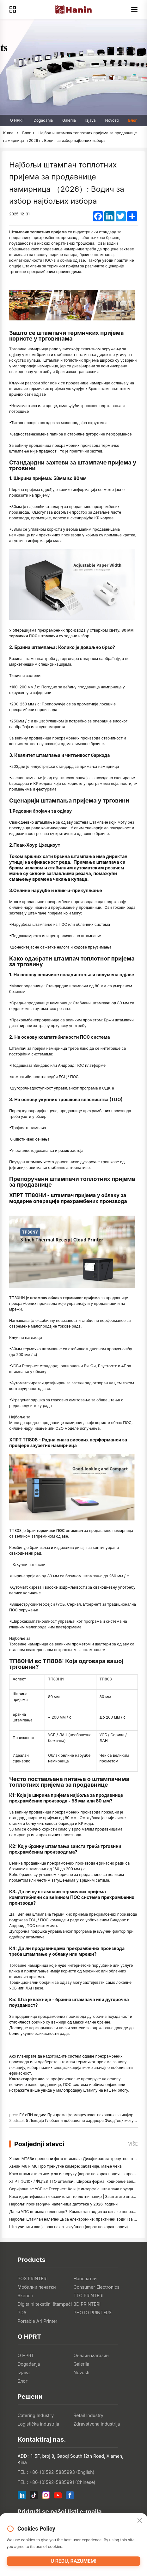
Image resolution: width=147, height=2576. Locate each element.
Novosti (112, 120)
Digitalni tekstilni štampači (45, 2304)
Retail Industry (88, 2415)
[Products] (12, 9)
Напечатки (85, 2278)
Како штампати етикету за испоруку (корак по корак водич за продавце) (77, 2173)
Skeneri (26, 2295)
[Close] (140, 2521)
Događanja (43, 120)
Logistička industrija (38, 2424)
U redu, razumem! (73, 2561)
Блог (132, 120)
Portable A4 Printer (38, 2321)
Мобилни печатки (37, 2287)
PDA (22, 2312)
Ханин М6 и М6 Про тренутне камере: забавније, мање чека (65, 2166)
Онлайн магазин (91, 2355)
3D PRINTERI (87, 2304)
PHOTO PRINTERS (93, 2312)
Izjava (90, 120)
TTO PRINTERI (89, 2295)
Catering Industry (36, 2415)
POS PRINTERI (33, 2278)
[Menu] (134, 9)
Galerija (69, 120)
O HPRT (17, 120)
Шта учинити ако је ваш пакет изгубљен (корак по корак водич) (68, 2226)
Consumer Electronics (96, 2287)
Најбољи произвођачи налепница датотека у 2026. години (63, 2204)
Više (133, 2144)
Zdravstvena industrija (97, 2424)
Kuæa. (9, 133)
